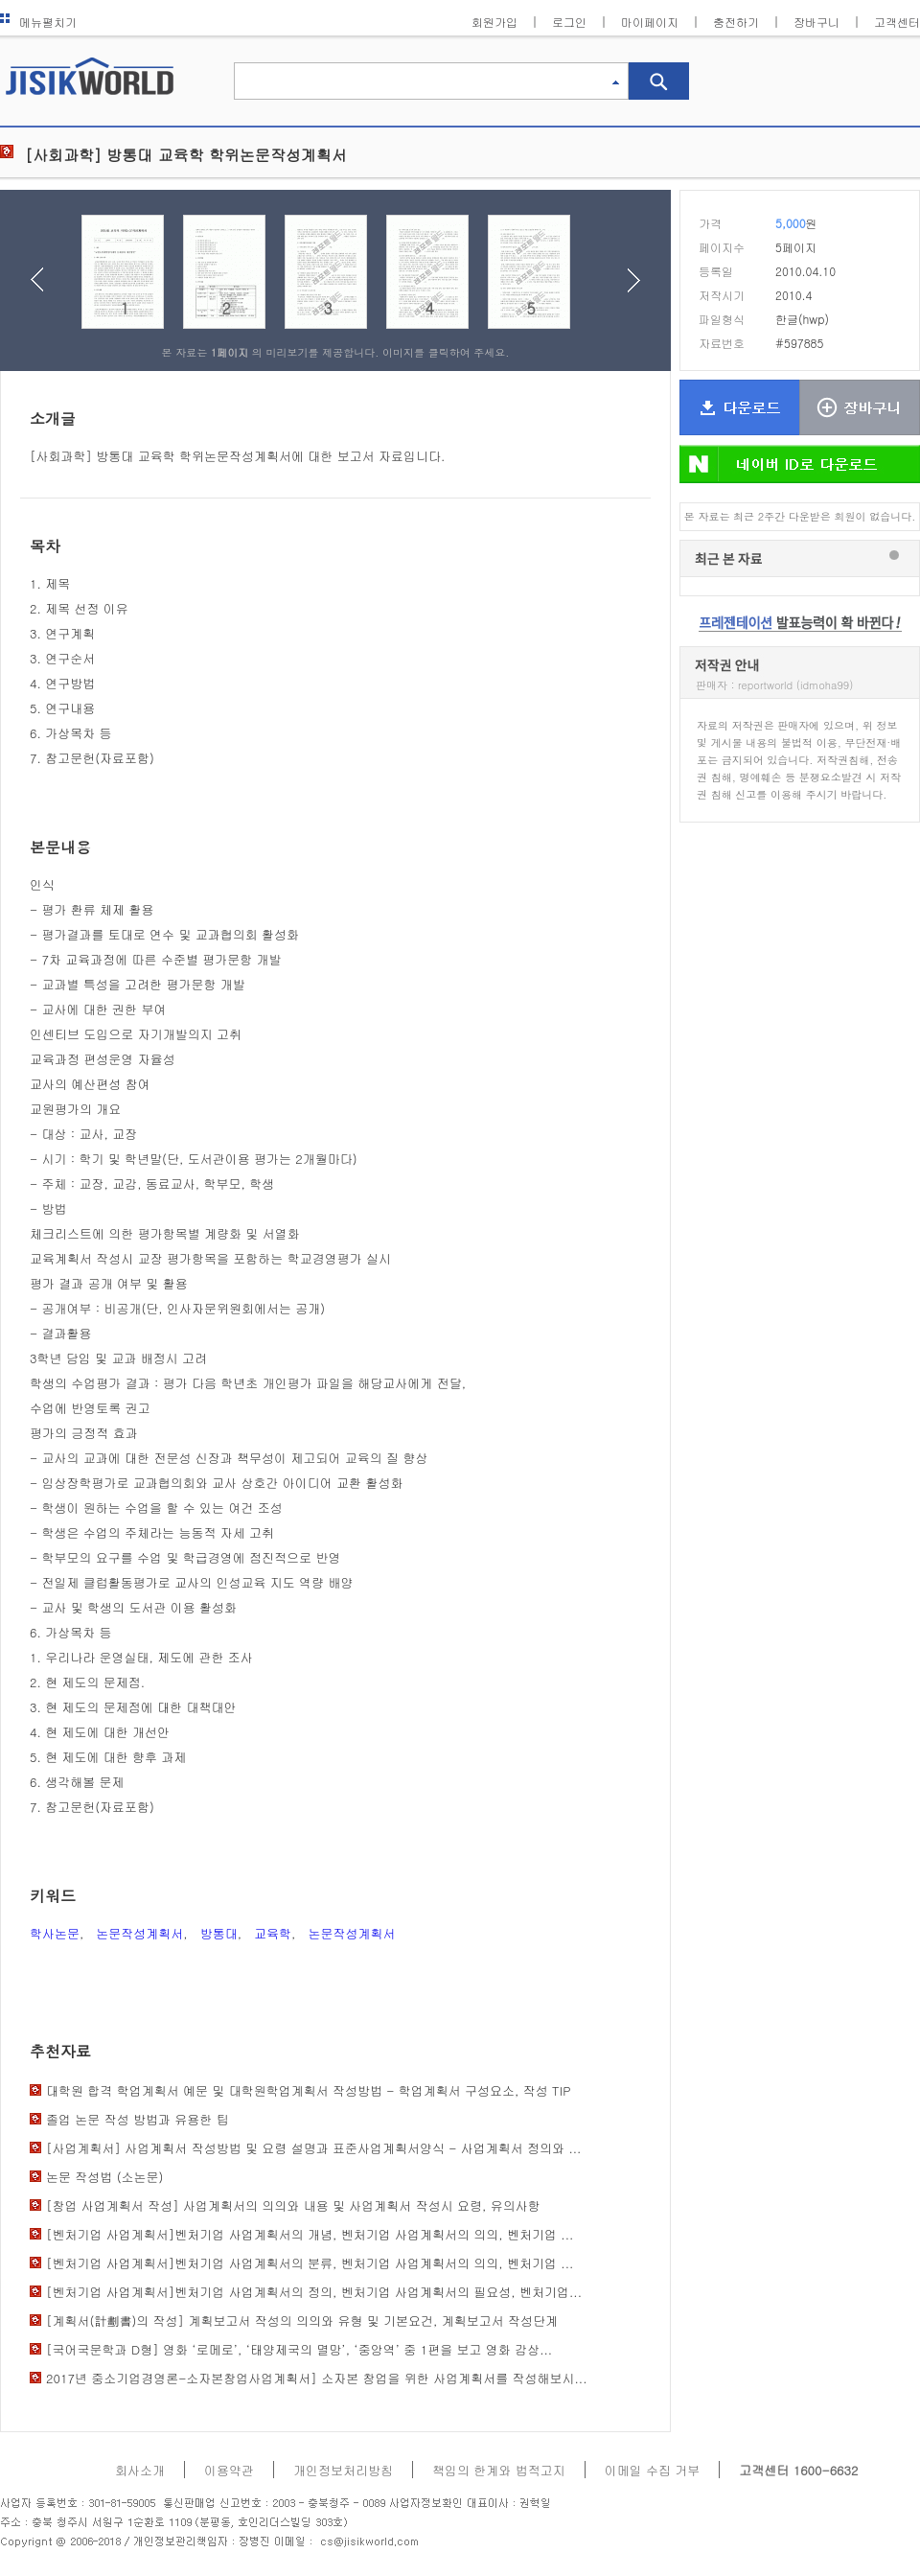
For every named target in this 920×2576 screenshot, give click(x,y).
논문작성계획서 (139, 1933)
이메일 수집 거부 (653, 2470)
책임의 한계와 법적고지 (498, 2470)
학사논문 (55, 1933)
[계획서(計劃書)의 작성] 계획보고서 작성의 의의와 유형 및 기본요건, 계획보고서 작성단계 (302, 2320)
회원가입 (495, 21)
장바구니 (817, 21)
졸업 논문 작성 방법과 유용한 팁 (137, 2119)
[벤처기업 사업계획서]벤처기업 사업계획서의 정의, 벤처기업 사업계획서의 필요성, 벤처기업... (314, 2292)
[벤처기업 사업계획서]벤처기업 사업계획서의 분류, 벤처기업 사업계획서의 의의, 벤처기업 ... (309, 2263)
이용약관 (229, 2470)
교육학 (272, 1933)
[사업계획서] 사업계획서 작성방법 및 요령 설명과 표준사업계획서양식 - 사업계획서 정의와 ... (313, 2148)
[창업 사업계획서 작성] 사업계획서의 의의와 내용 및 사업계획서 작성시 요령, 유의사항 (293, 2205)
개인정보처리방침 (343, 2470)
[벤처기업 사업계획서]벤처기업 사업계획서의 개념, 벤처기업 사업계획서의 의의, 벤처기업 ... (309, 2234)
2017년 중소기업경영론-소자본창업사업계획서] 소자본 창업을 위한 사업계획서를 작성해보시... (316, 2378)
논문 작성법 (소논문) (104, 2177)
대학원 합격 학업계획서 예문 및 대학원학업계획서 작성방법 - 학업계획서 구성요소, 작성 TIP (308, 2090)
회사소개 (140, 2470)
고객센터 (897, 21)
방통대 (219, 1933)
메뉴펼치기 (38, 21)
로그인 (569, 21)
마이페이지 (649, 21)
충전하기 (736, 21)
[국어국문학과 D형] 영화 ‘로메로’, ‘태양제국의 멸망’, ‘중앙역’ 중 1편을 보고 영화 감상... (299, 2349)
